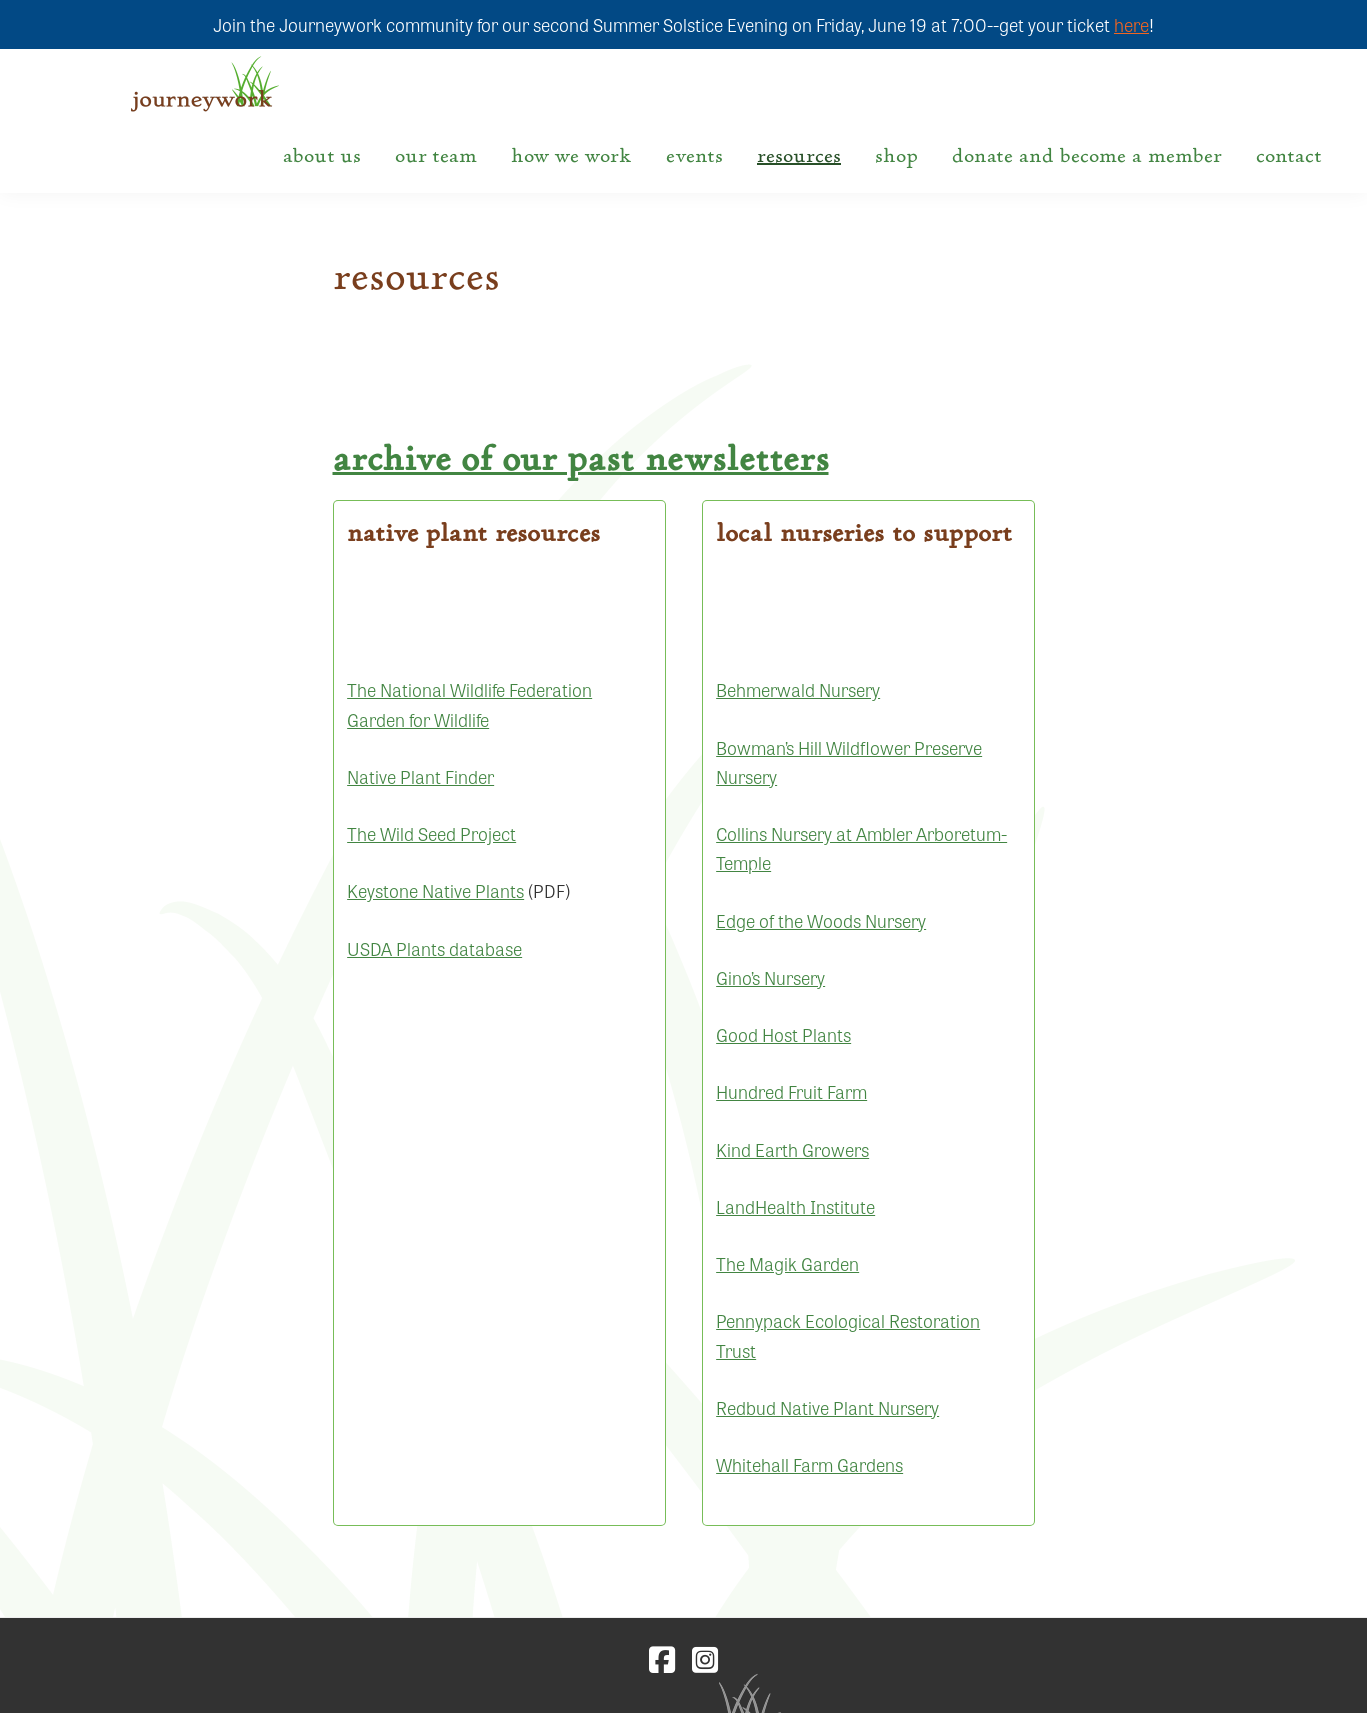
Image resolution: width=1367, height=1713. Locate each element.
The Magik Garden (787, 1263)
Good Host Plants (783, 1034)
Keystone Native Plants (435, 890)
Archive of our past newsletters (581, 459)
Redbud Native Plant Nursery (827, 1407)
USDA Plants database (434, 948)
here (1131, 24)
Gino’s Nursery (770, 977)
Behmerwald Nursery (798, 689)
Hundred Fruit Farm (791, 1091)
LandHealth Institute (795, 1206)
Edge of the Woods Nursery (821, 920)
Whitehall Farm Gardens (809, 1464)
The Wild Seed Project (431, 833)
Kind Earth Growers (792, 1149)
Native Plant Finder (420, 776)
